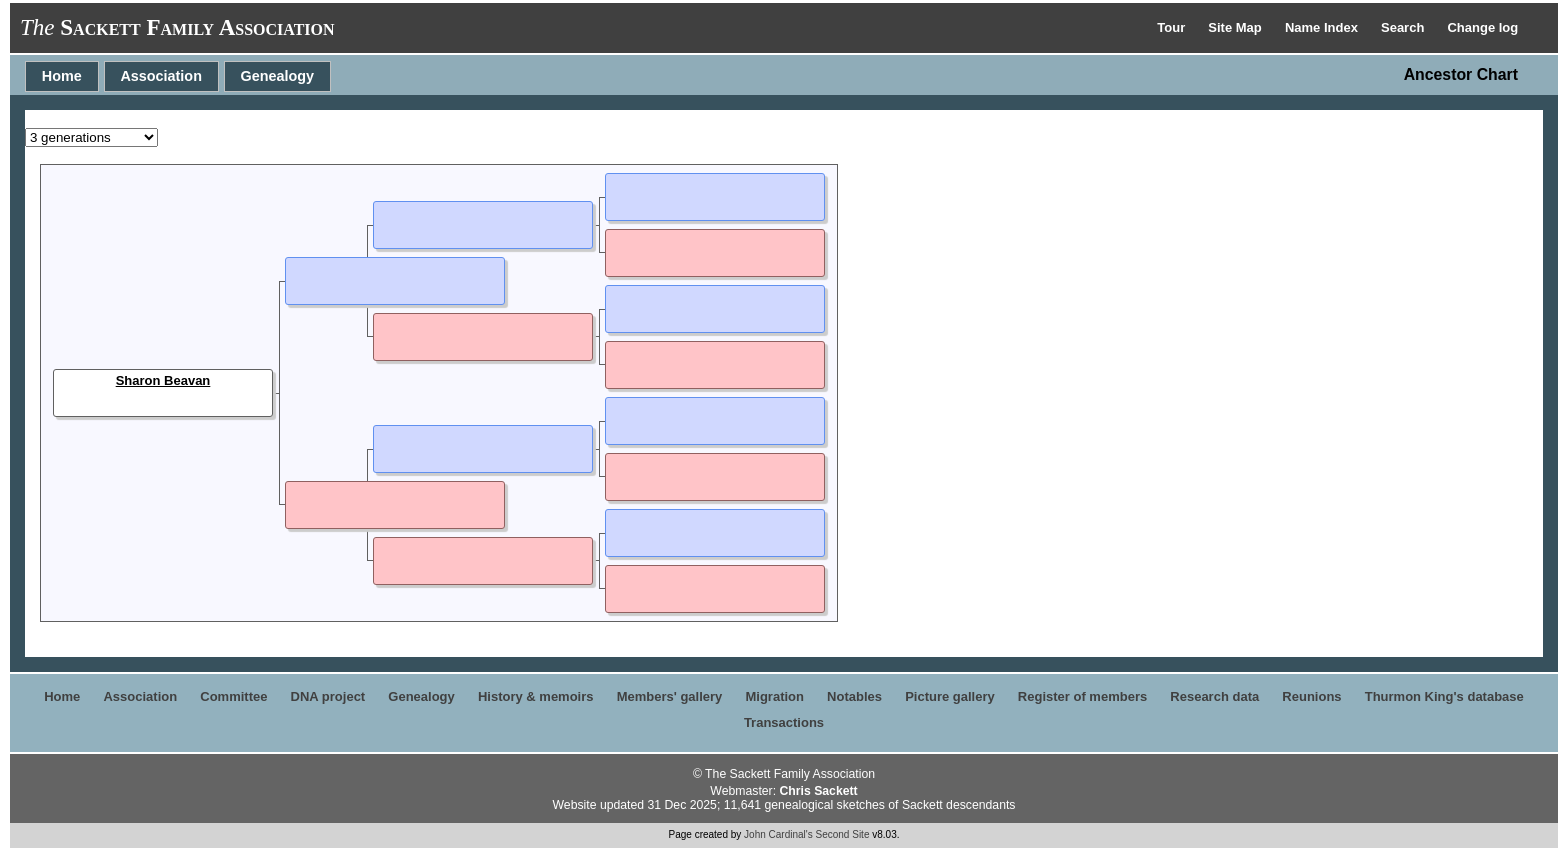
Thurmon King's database (1444, 696)
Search (1404, 27)
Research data (1214, 696)
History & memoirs (536, 696)
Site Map (1236, 27)
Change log (1482, 27)
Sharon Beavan (163, 380)
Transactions (784, 722)
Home (62, 76)
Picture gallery (950, 696)
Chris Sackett (818, 791)
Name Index (1323, 27)
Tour (1173, 27)
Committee (233, 696)
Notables (854, 696)
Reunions (1311, 696)
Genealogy (278, 76)
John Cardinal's (778, 834)
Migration (774, 696)
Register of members (1082, 696)
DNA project (328, 696)
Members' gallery (670, 696)
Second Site (843, 834)
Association (161, 76)
